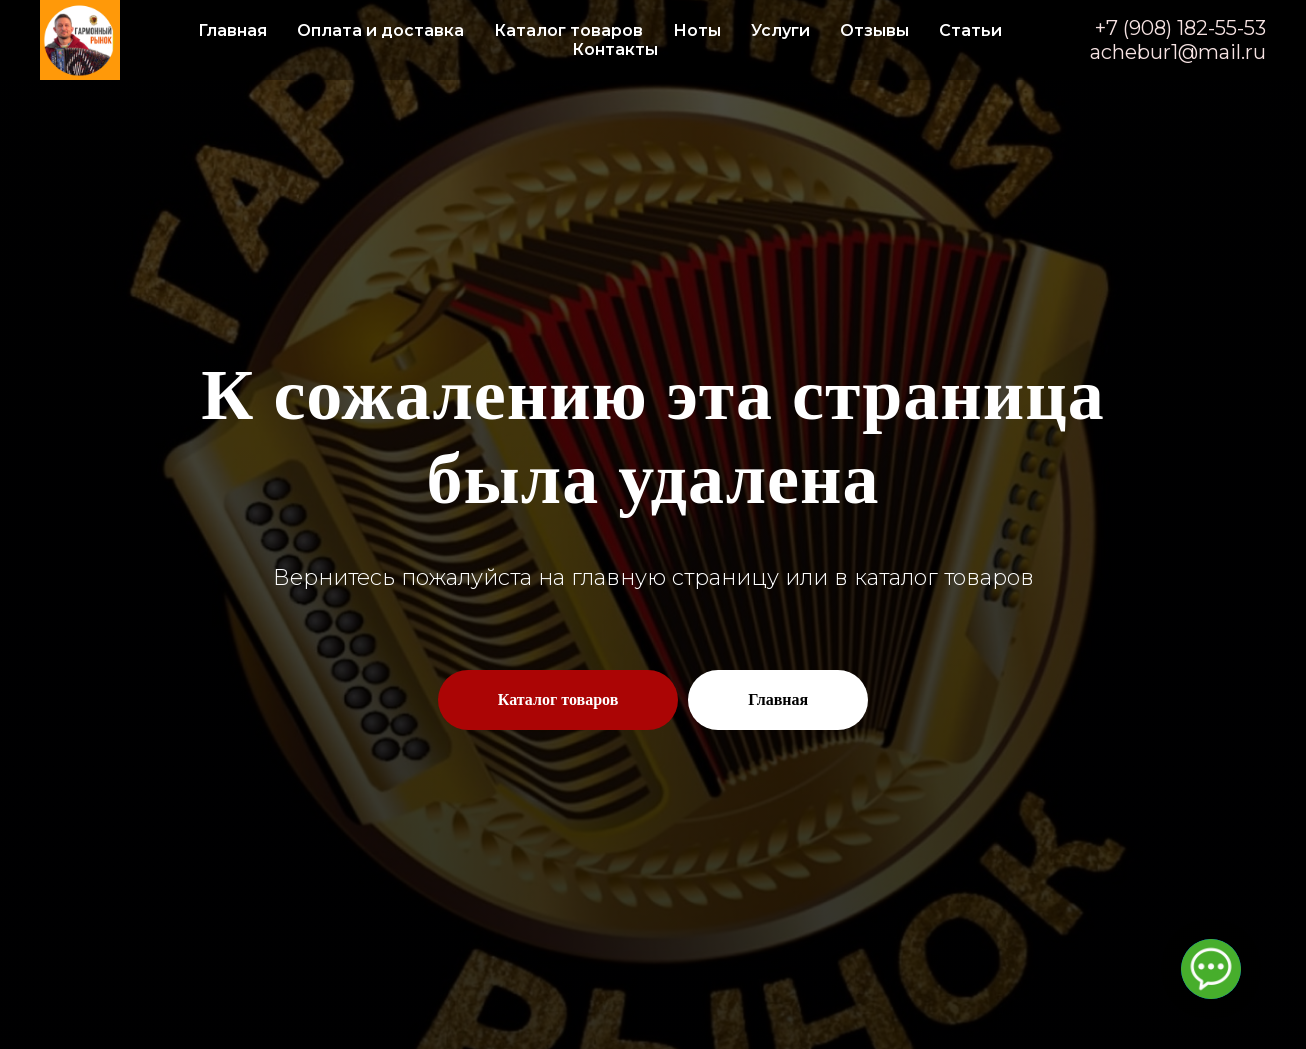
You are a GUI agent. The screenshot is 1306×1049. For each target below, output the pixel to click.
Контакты (615, 49)
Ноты (697, 30)
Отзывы (874, 30)
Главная (232, 30)
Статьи (970, 30)
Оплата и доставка (380, 30)
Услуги (780, 30)
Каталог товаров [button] (568, 30)
